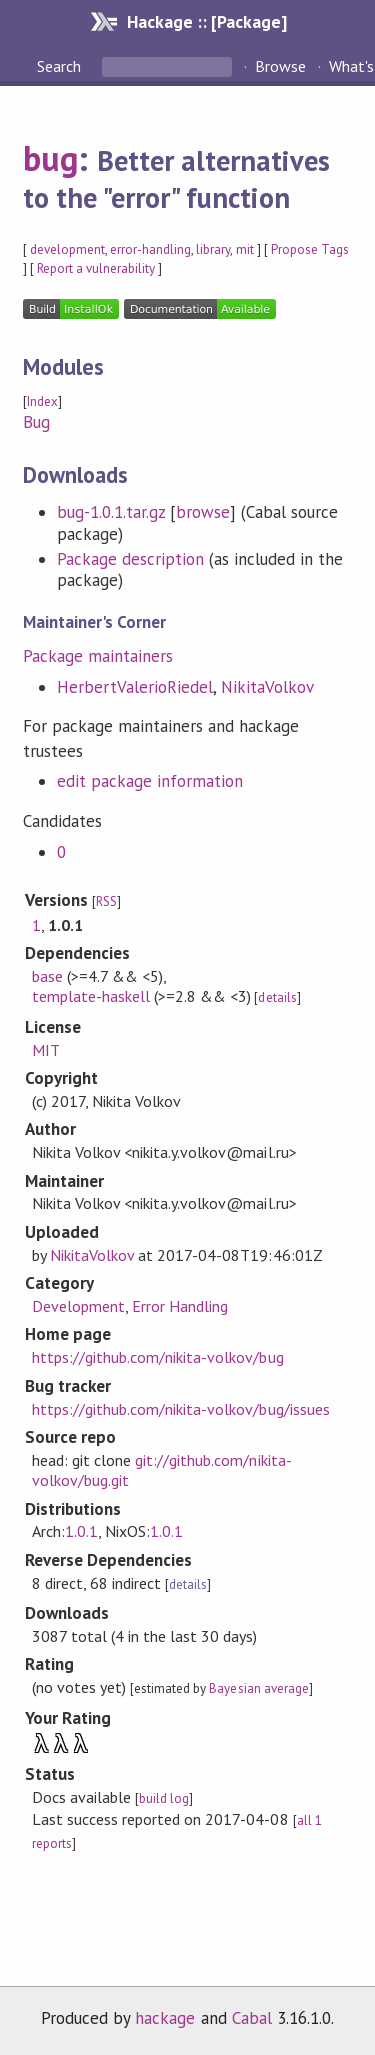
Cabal (252, 2018)
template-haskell (91, 996)
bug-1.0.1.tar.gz (111, 512)
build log (164, 1798)
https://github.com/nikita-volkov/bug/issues (181, 1409)
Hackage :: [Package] (207, 21)
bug (50, 158)
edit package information (150, 781)
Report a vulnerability (96, 268)
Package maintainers (98, 656)
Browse (280, 66)
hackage (165, 2018)
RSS (106, 901)
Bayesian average (258, 1688)
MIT (46, 1050)
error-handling (150, 249)
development (67, 249)
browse (203, 512)
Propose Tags (310, 249)
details (277, 997)
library (213, 249)
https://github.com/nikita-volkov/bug (158, 1357)
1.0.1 (81, 1531)
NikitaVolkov (267, 687)
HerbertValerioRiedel (135, 687)
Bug (36, 422)
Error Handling (180, 1306)
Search (61, 66)
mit (245, 249)
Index (42, 401)
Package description (130, 559)
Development (78, 1306)
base (47, 976)
